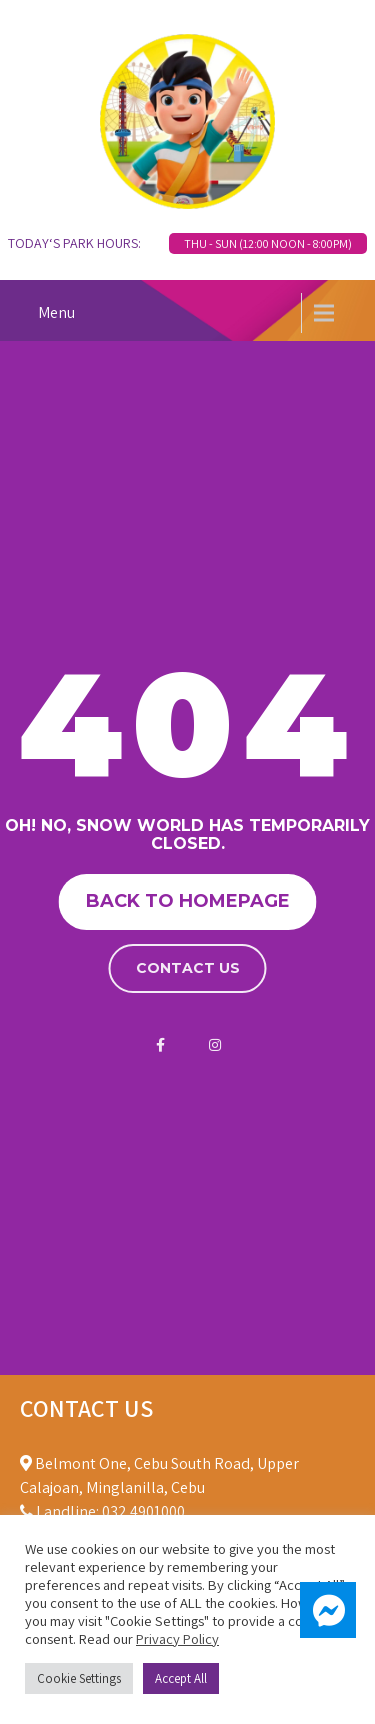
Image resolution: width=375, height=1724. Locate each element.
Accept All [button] (181, 1678)
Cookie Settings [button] (79, 1678)
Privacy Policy (177, 1638)
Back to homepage (188, 901)
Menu (56, 312)
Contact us (188, 968)
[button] (328, 1610)
